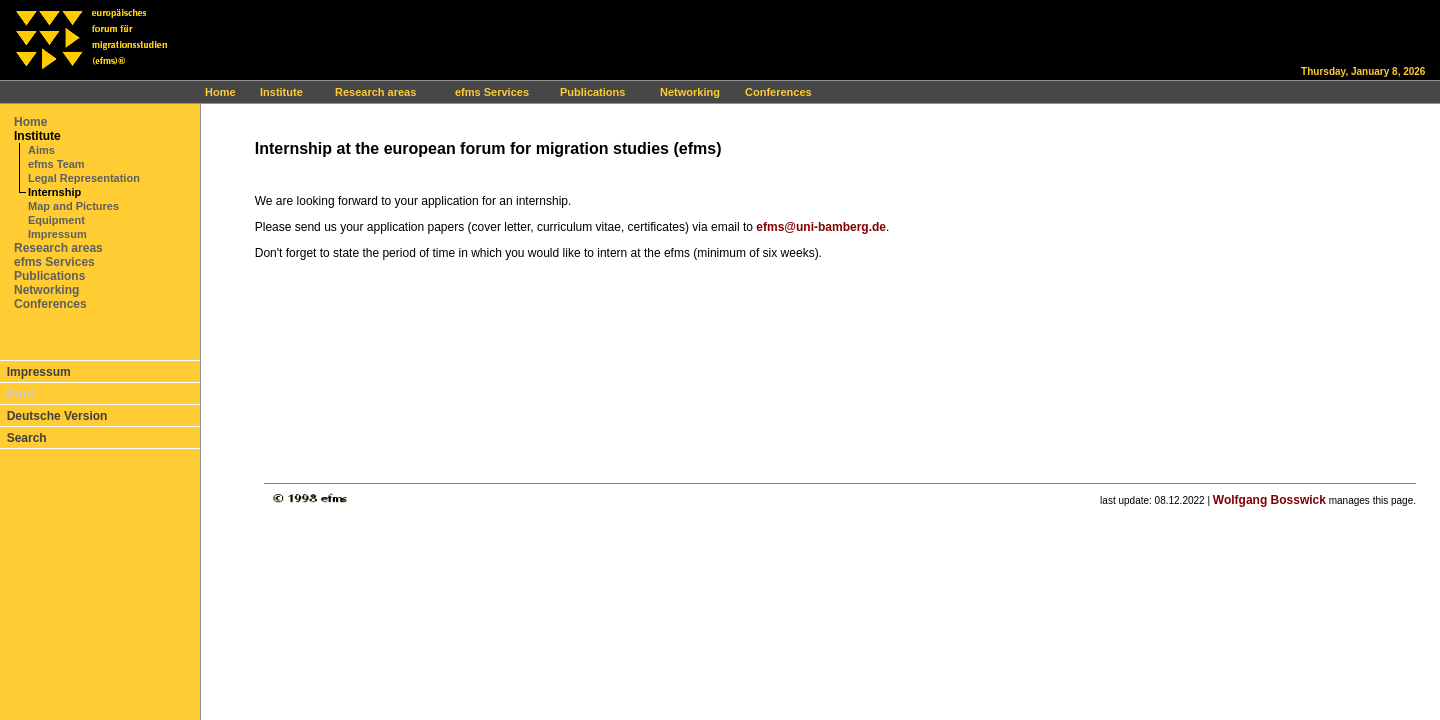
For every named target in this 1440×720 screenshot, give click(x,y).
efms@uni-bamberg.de (821, 227)
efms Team (56, 164)
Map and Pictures (73, 206)
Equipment (56, 220)
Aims (41, 150)
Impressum (57, 234)
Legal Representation (84, 178)
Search (27, 438)
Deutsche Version (57, 416)
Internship (54, 192)
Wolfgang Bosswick (1269, 500)
